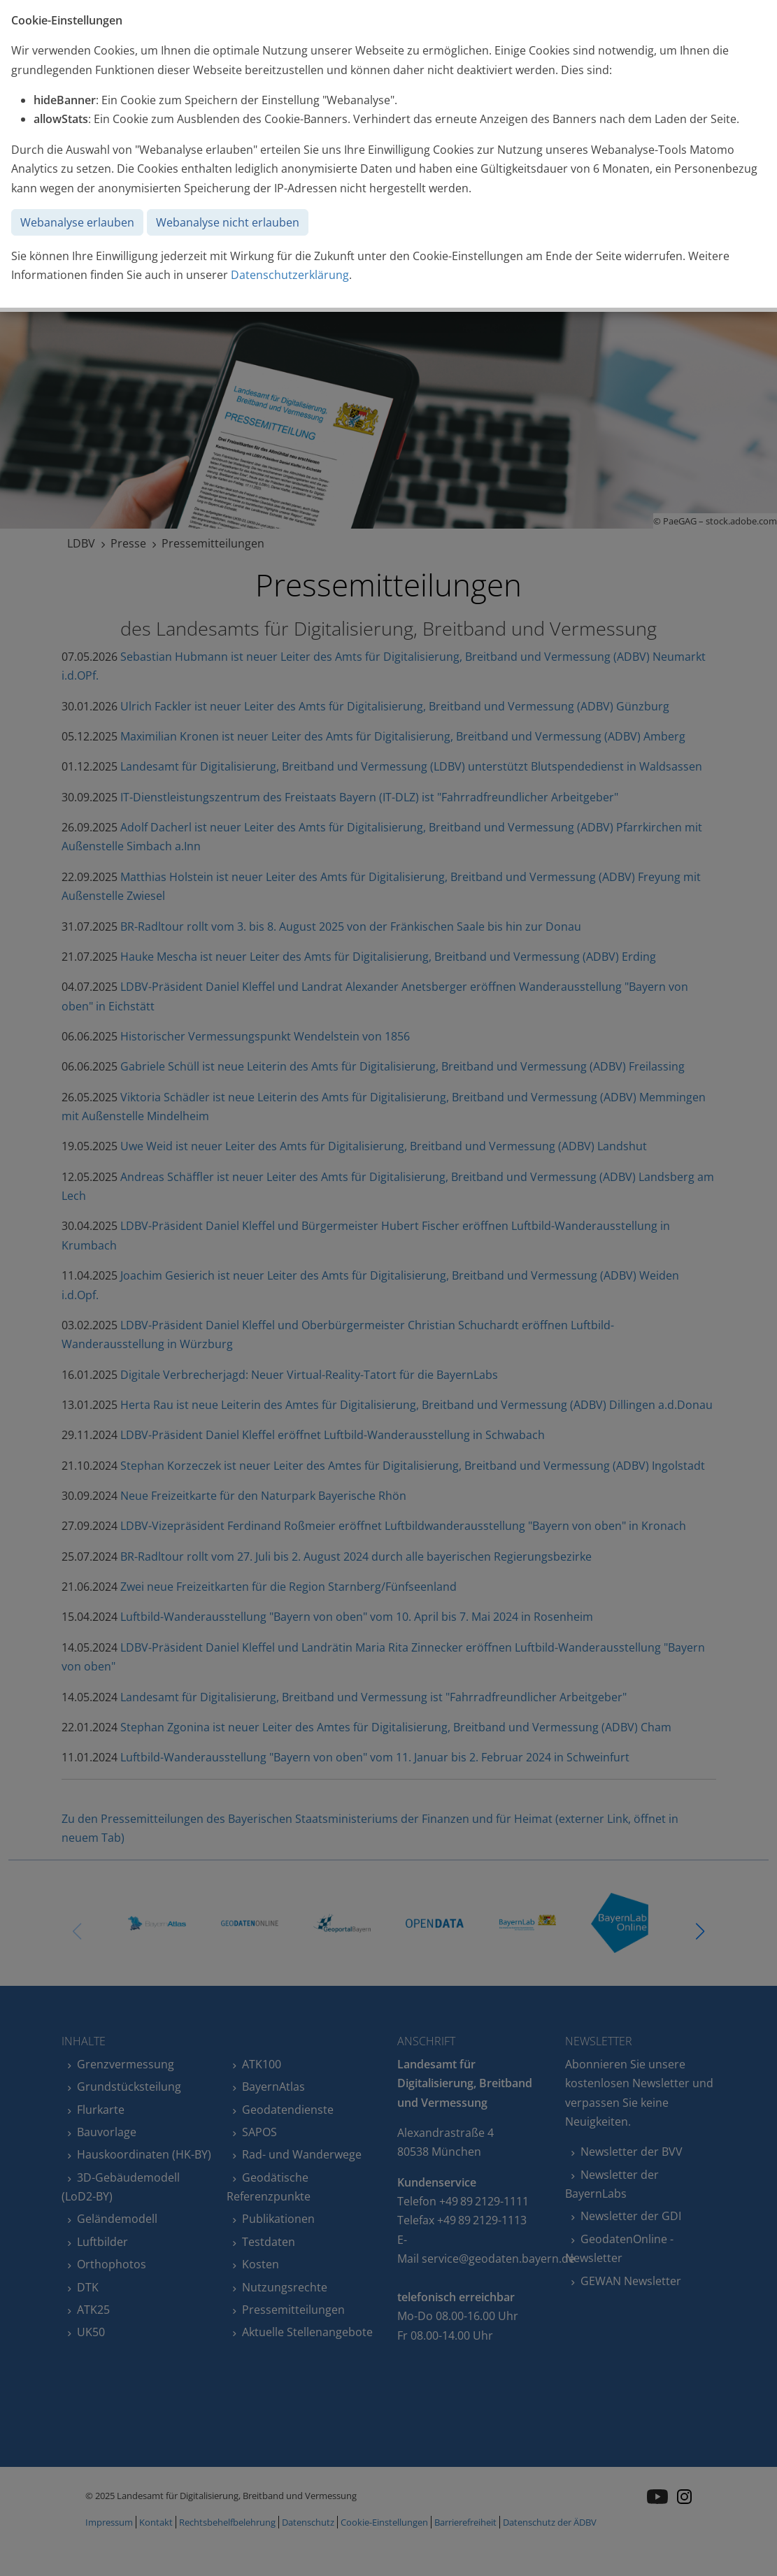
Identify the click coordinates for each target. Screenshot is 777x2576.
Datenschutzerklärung (290, 274)
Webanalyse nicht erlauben (227, 222)
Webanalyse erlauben (77, 222)
